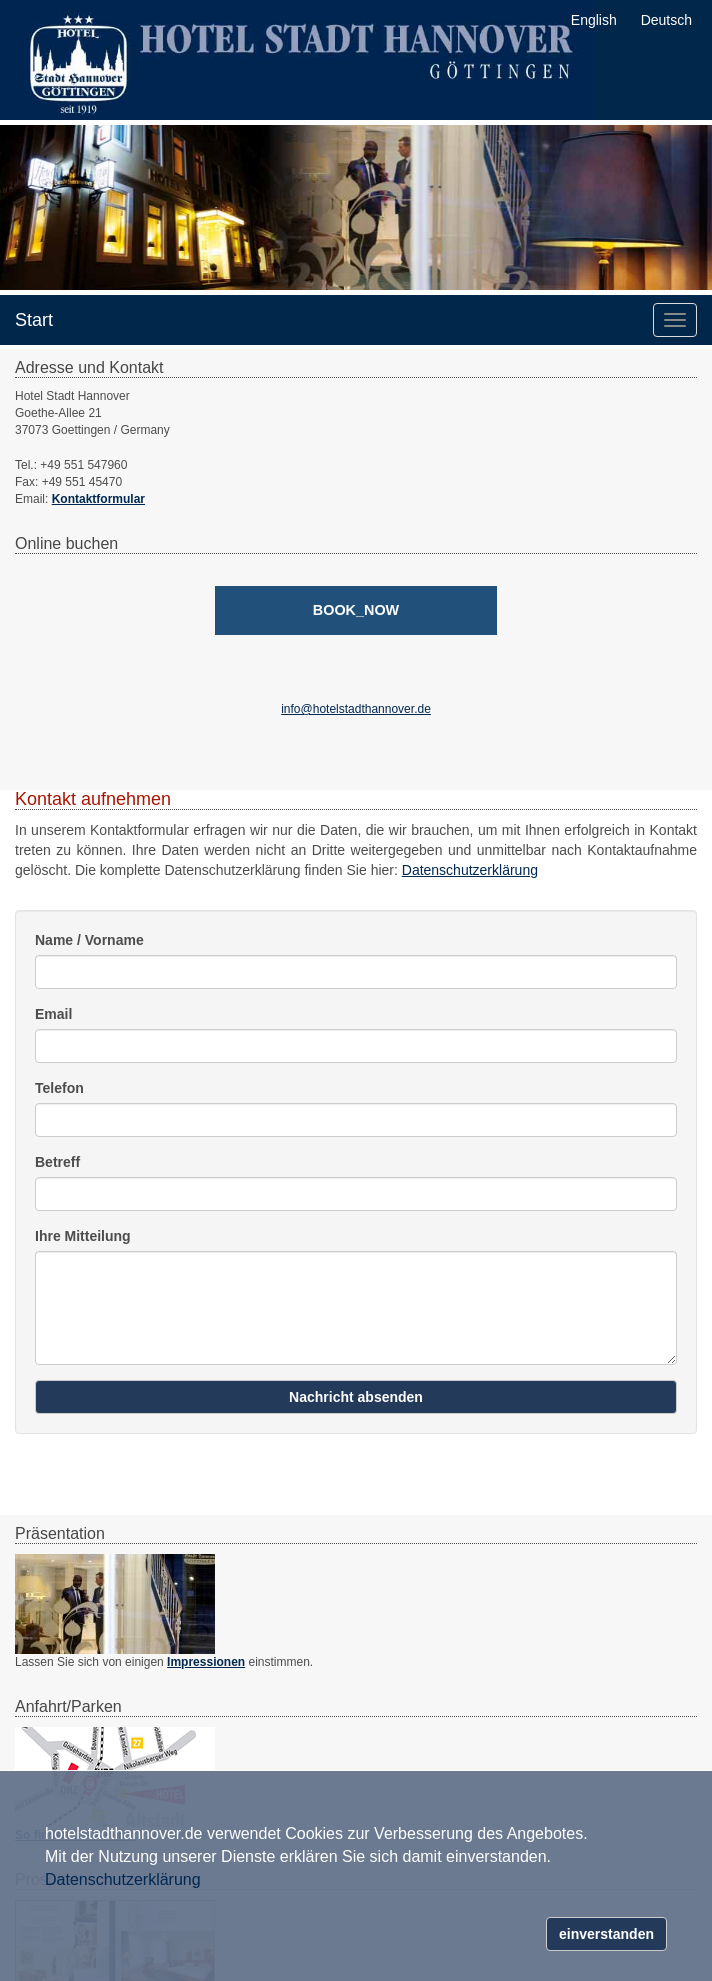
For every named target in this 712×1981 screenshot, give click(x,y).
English (594, 20)
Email (53, 1014)
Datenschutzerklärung (470, 870)
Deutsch (666, 20)
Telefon (59, 1088)
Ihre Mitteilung (83, 1236)
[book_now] (356, 610)
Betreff (57, 1162)
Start (34, 320)
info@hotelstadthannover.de (356, 709)
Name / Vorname (89, 940)
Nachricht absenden (356, 1397)
